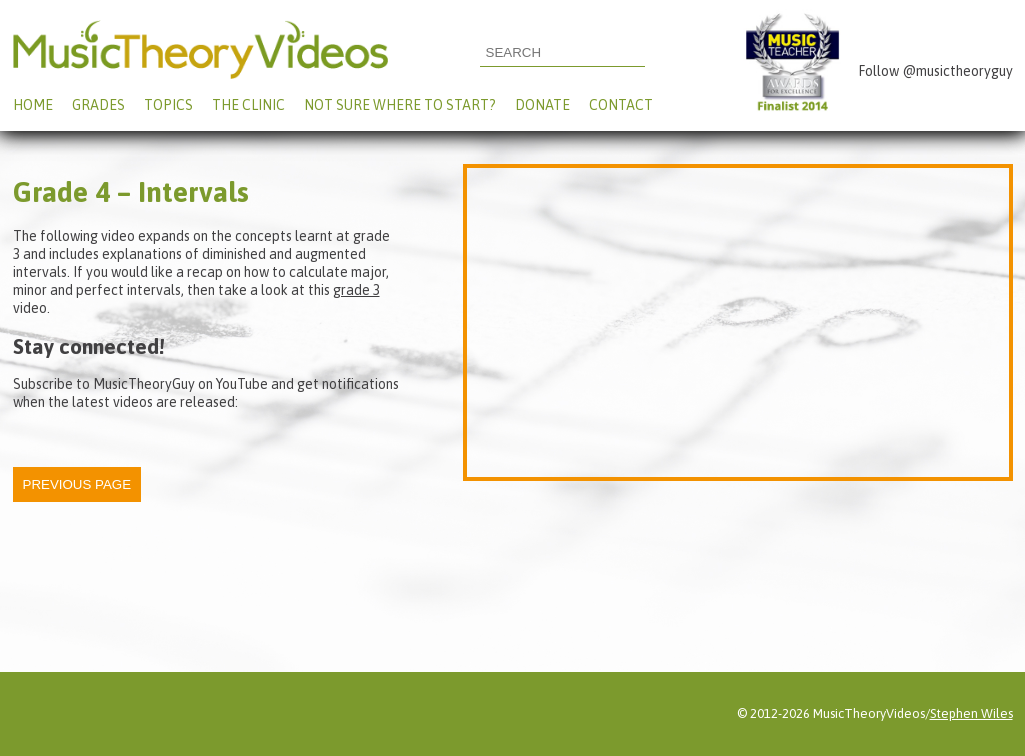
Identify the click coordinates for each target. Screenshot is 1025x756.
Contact (621, 105)
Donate (542, 105)
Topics (168, 105)
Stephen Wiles (971, 713)
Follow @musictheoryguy (935, 71)
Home (33, 105)
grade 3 (356, 290)
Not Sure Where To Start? (400, 105)
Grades (98, 105)
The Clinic (248, 105)
